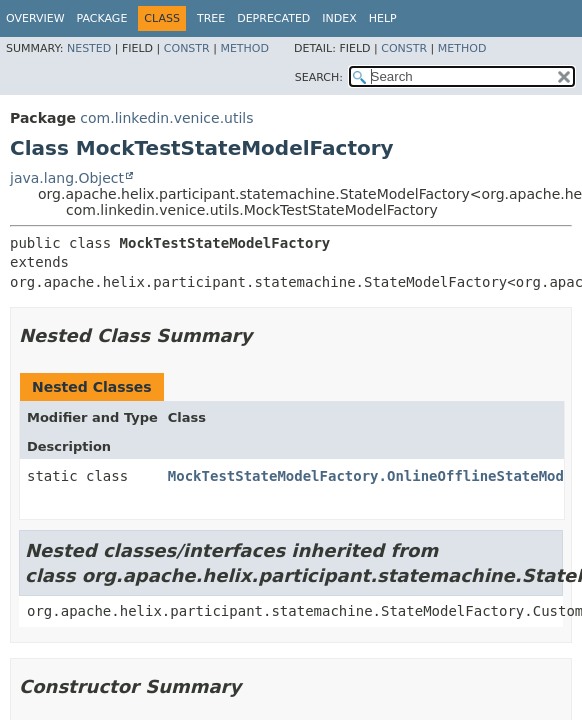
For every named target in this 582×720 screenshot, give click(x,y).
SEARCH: (319, 77)
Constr (187, 48)
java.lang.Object (67, 178)
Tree (211, 18)
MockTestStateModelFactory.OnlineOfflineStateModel (374, 476)
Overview (35, 18)
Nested (89, 48)
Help (383, 18)
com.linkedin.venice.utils (166, 118)
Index (339, 18)
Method (244, 48)
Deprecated (273, 18)
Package (102, 18)
